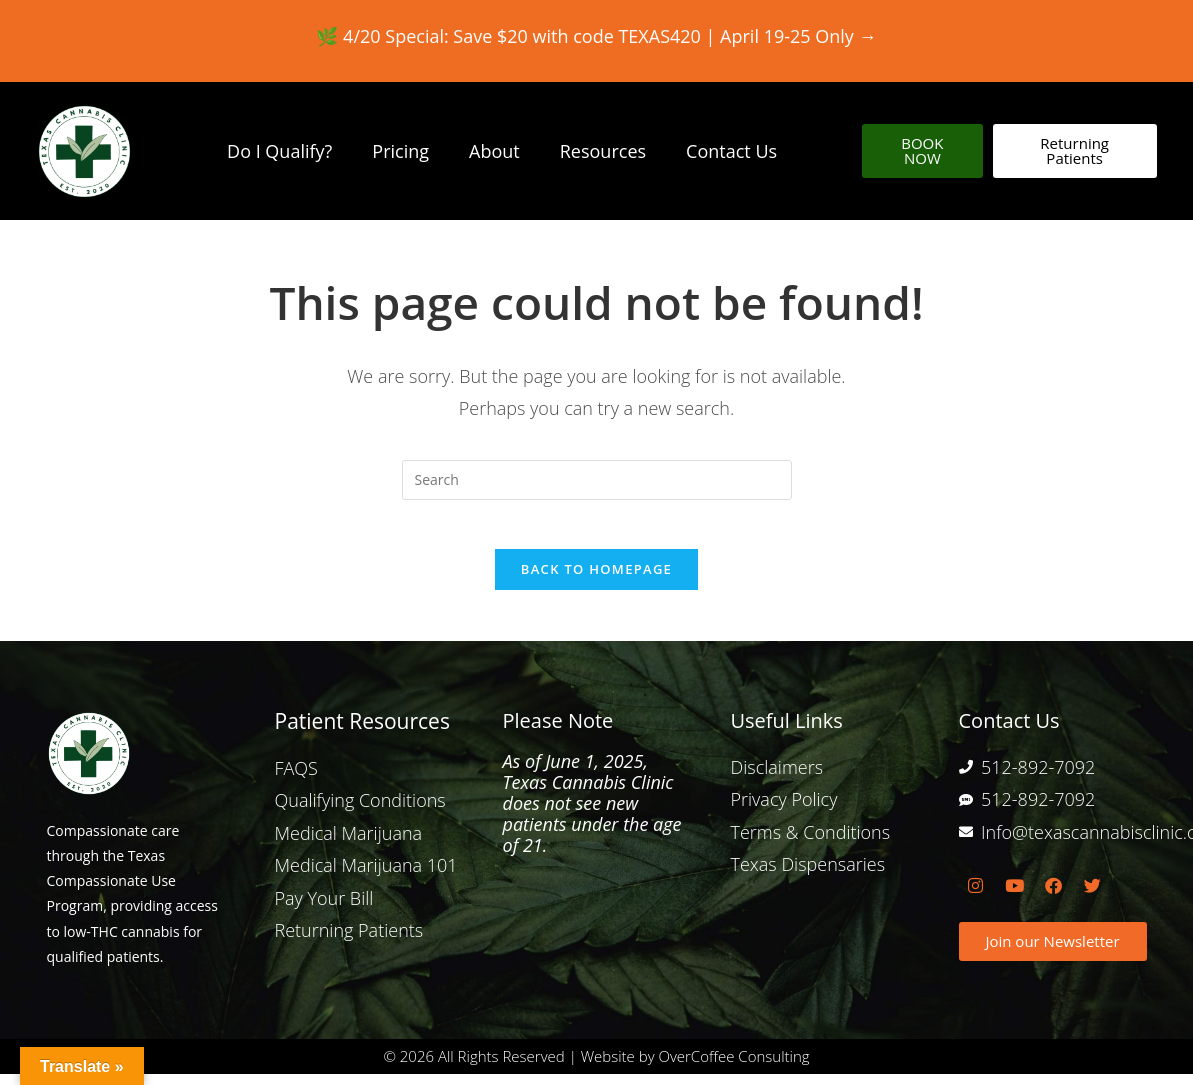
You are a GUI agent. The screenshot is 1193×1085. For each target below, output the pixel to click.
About (494, 151)
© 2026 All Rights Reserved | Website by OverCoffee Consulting (596, 1067)
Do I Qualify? (279, 151)
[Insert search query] (597, 480)
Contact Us (731, 151)
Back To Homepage (596, 581)
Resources (603, 151)
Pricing (400, 151)
